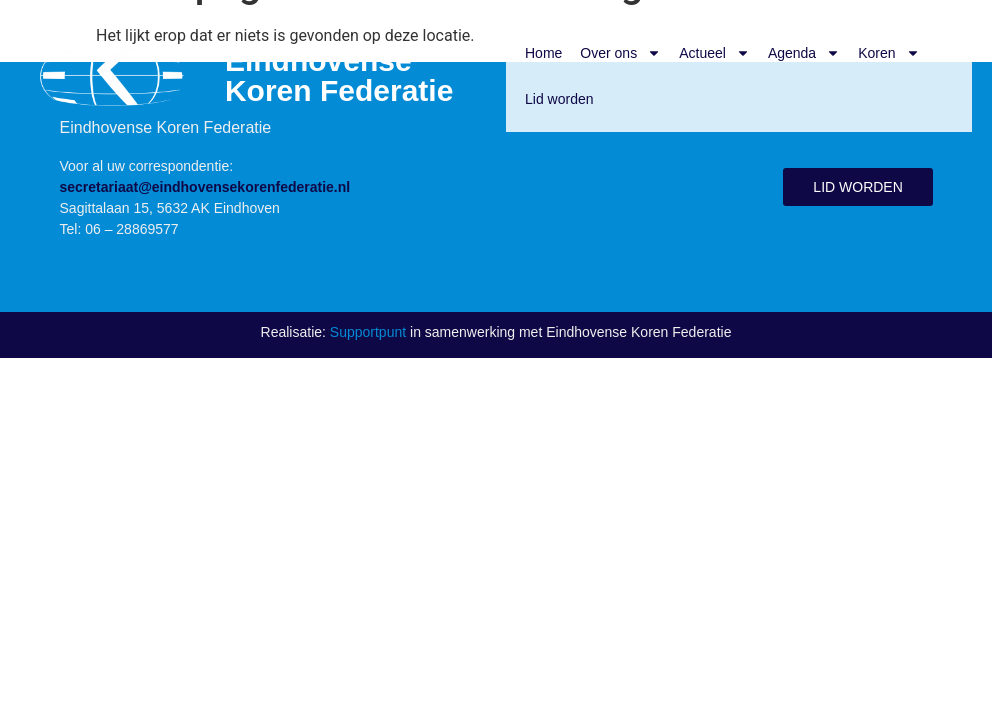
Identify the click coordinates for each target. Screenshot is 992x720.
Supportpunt (368, 332)
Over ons (620, 53)
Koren (888, 53)
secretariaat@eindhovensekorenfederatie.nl (205, 187)
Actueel (714, 53)
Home (543, 53)
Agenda (804, 53)
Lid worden (559, 99)
